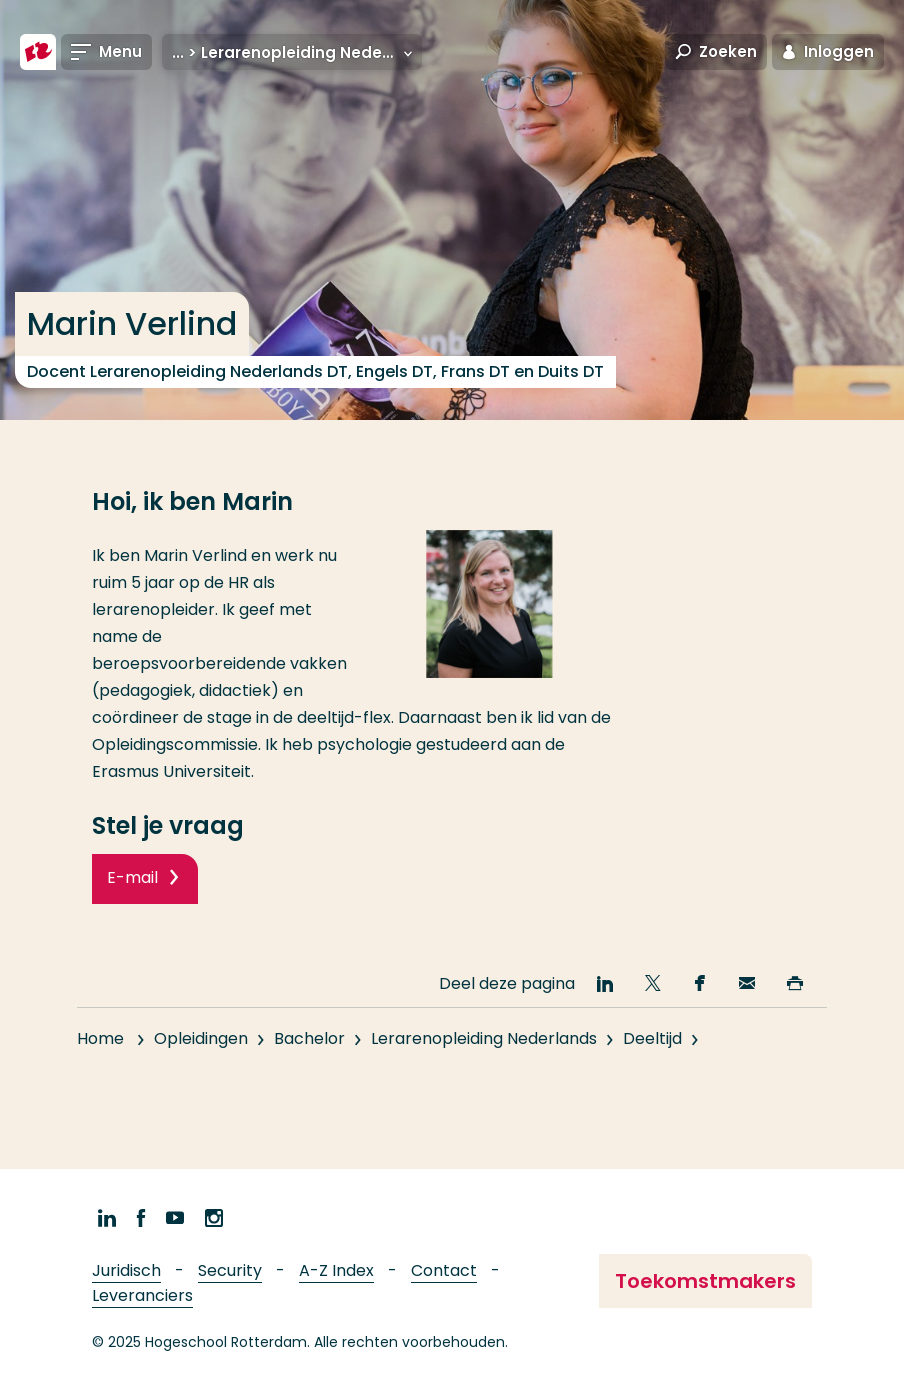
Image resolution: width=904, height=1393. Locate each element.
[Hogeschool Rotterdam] (38, 52)
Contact (444, 1270)
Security (230, 1270)
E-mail (132, 877)
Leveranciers (142, 1295)
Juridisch (126, 1270)
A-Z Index (336, 1270)
